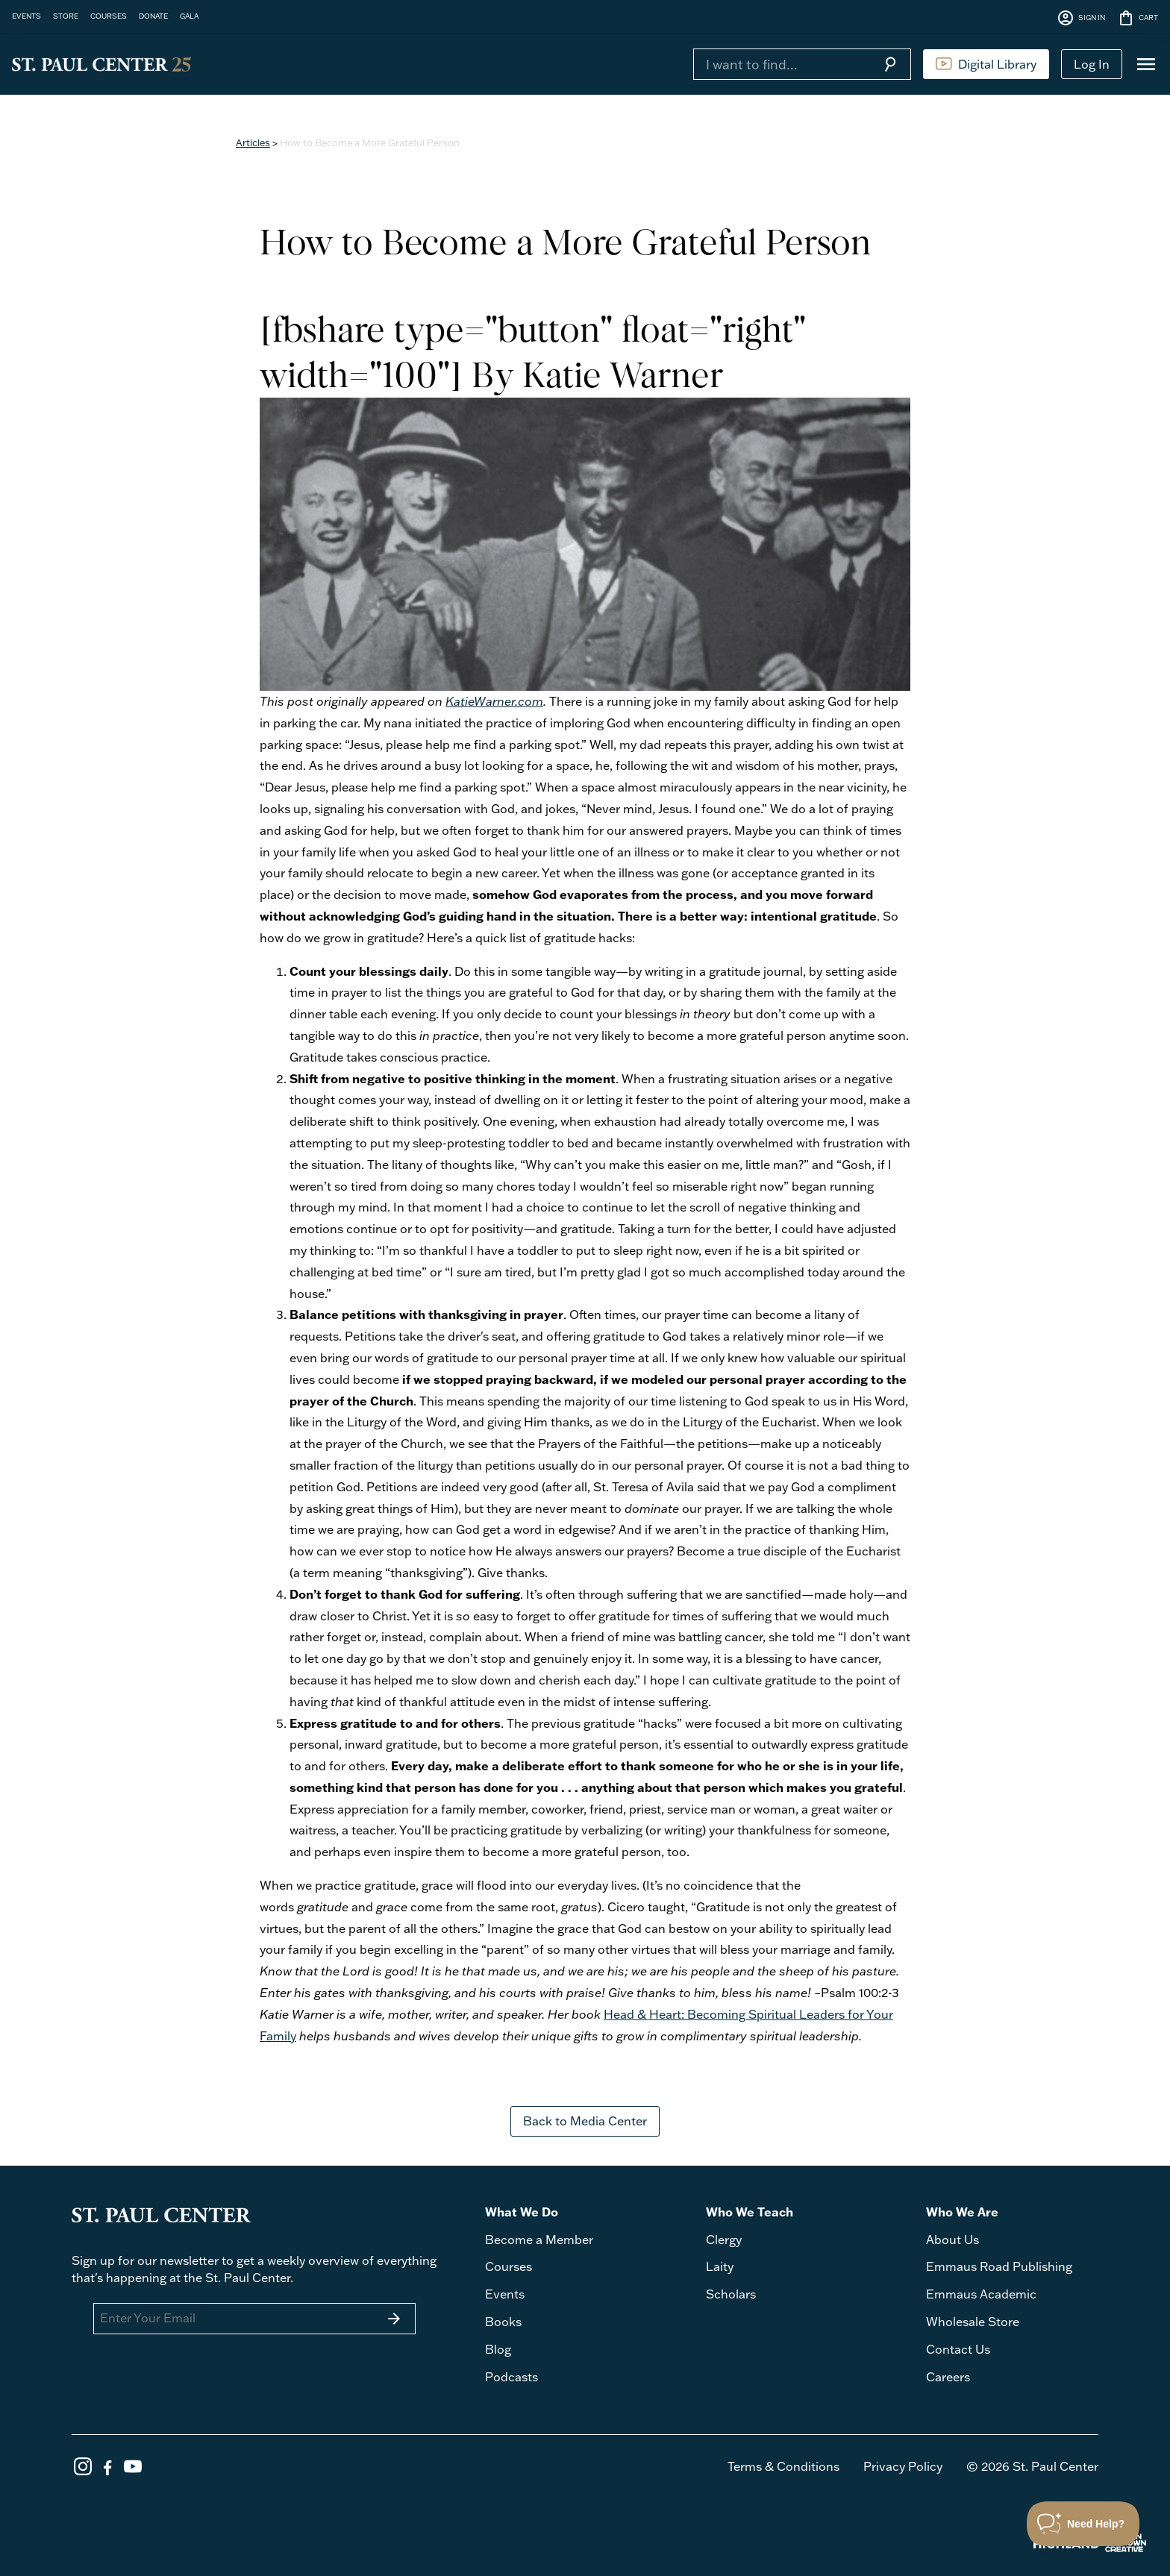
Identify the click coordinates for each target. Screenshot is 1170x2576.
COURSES (108, 15)
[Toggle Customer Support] (1083, 2523)
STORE (65, 15)
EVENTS (26, 15)
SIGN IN (1081, 18)
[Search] (781, 64)
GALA (189, 15)
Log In (1092, 64)
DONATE (153, 15)
